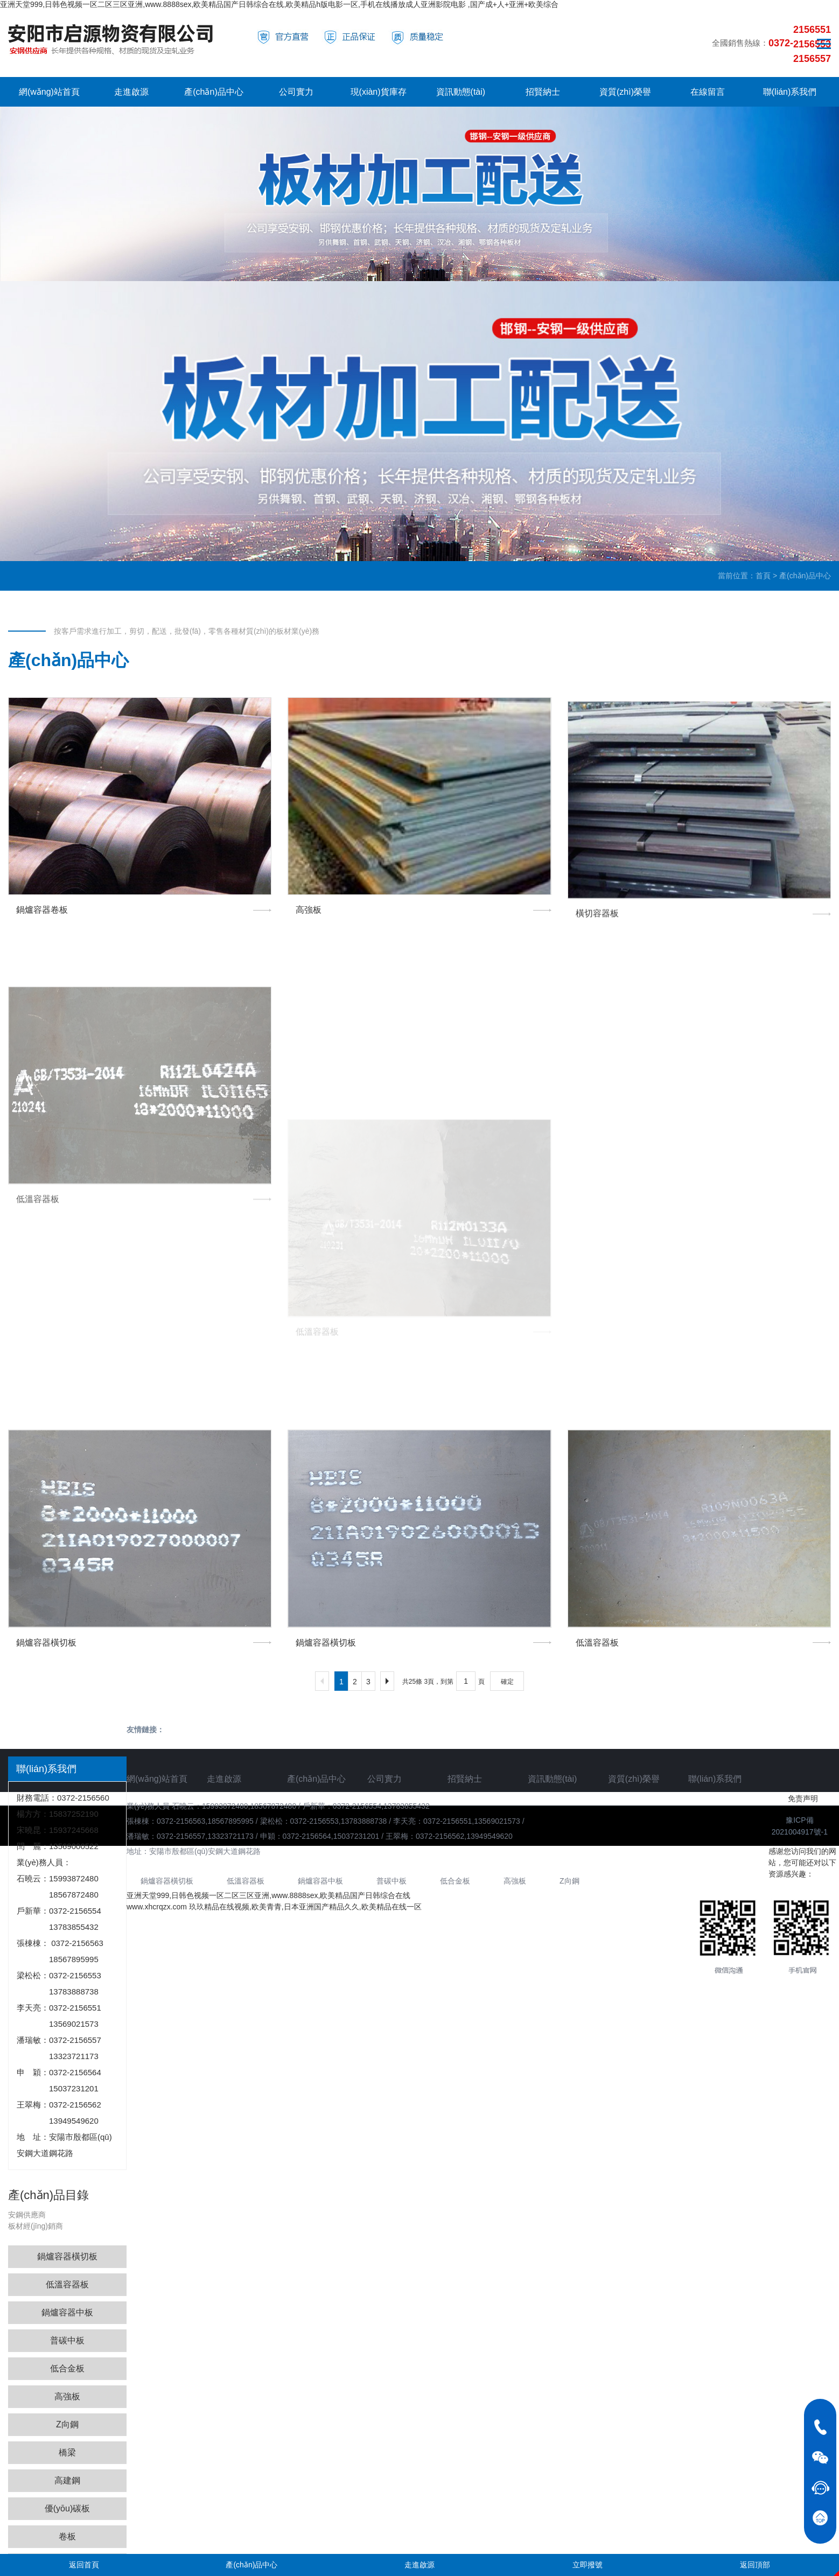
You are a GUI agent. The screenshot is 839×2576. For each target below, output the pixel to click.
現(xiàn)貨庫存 (379, 91)
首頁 (763, 575)
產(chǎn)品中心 (213, 91)
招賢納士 (543, 91)
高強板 (67, 2396)
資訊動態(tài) (461, 91)
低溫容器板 (67, 2284)
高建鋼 (67, 2480)
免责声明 (803, 1798)
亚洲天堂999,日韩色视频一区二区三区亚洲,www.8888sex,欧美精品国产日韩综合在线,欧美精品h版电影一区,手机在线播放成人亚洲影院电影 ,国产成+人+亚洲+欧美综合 (279, 4)
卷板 (67, 2536)
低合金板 (67, 2368)
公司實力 (296, 91)
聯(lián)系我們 (790, 91)
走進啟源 (131, 91)
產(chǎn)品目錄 (48, 2195)
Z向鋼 (67, 2424)
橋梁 (67, 2452)
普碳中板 (67, 2340)
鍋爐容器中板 (67, 2312)
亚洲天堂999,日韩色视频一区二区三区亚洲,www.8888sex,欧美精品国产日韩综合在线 (268, 1895)
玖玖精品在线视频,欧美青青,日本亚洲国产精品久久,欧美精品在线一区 (305, 1906)
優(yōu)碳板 (67, 2508)
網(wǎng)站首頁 (49, 91)
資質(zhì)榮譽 (625, 91)
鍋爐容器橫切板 (67, 2256)
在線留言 (707, 91)
